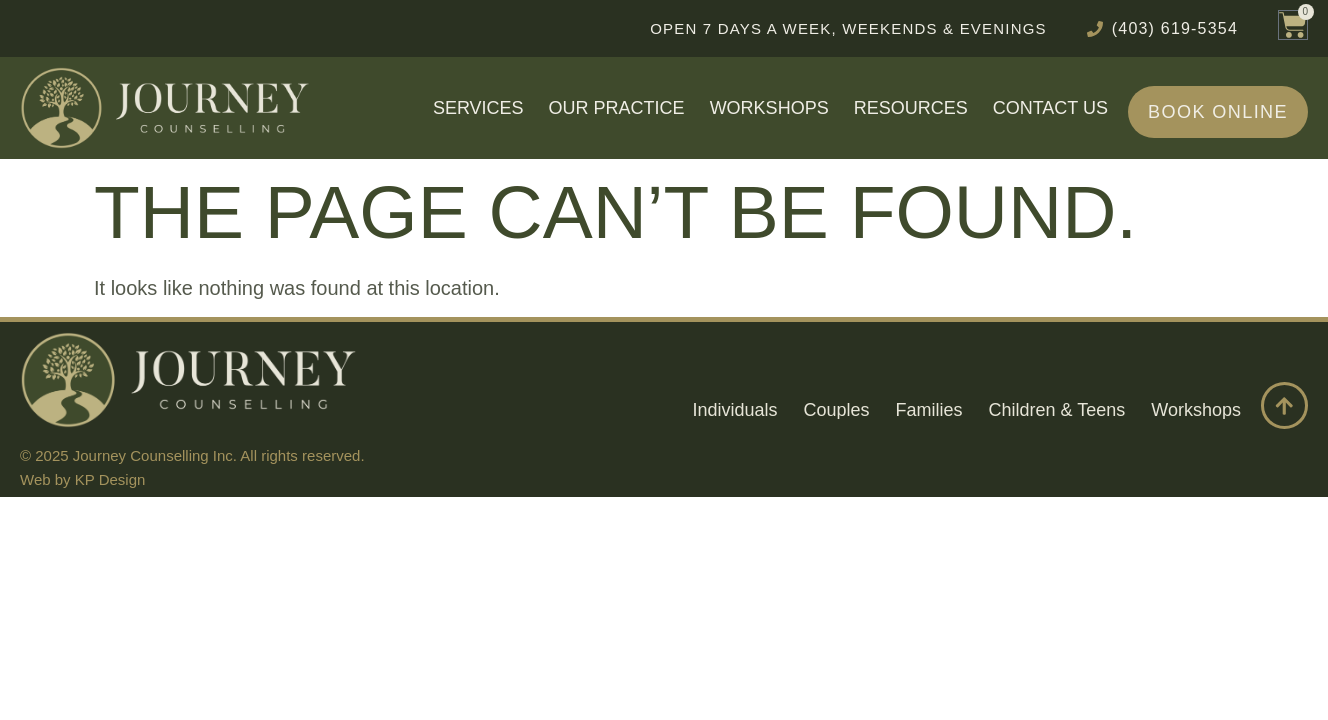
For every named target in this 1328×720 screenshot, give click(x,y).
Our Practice (617, 108)
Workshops (769, 108)
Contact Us (1050, 108)
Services (478, 108)
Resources (911, 108)
